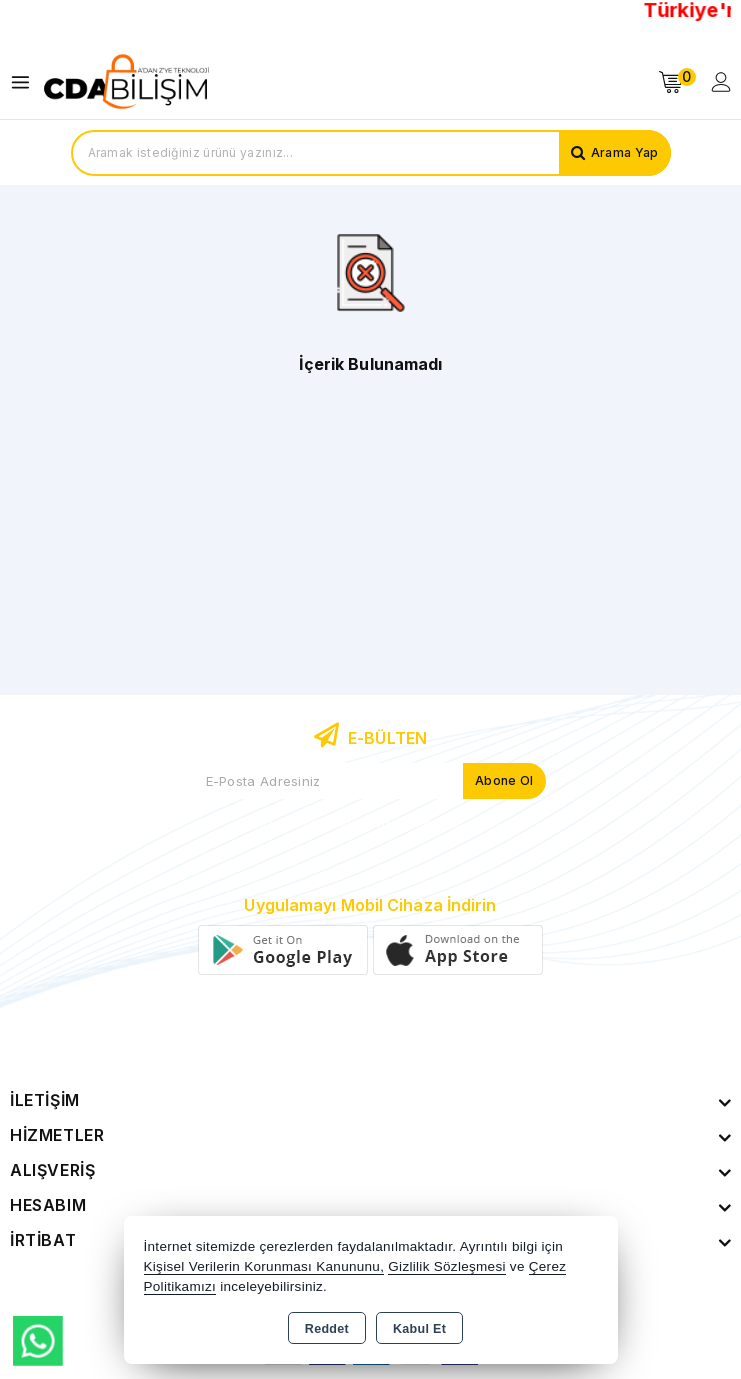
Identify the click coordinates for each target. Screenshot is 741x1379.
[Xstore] (126, 82)
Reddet (327, 1329)
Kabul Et (419, 1329)
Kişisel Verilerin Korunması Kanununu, (264, 1266)
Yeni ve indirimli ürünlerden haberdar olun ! (370, 823)
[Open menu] (25, 82)
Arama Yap (625, 152)
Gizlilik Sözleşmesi (446, 1266)
